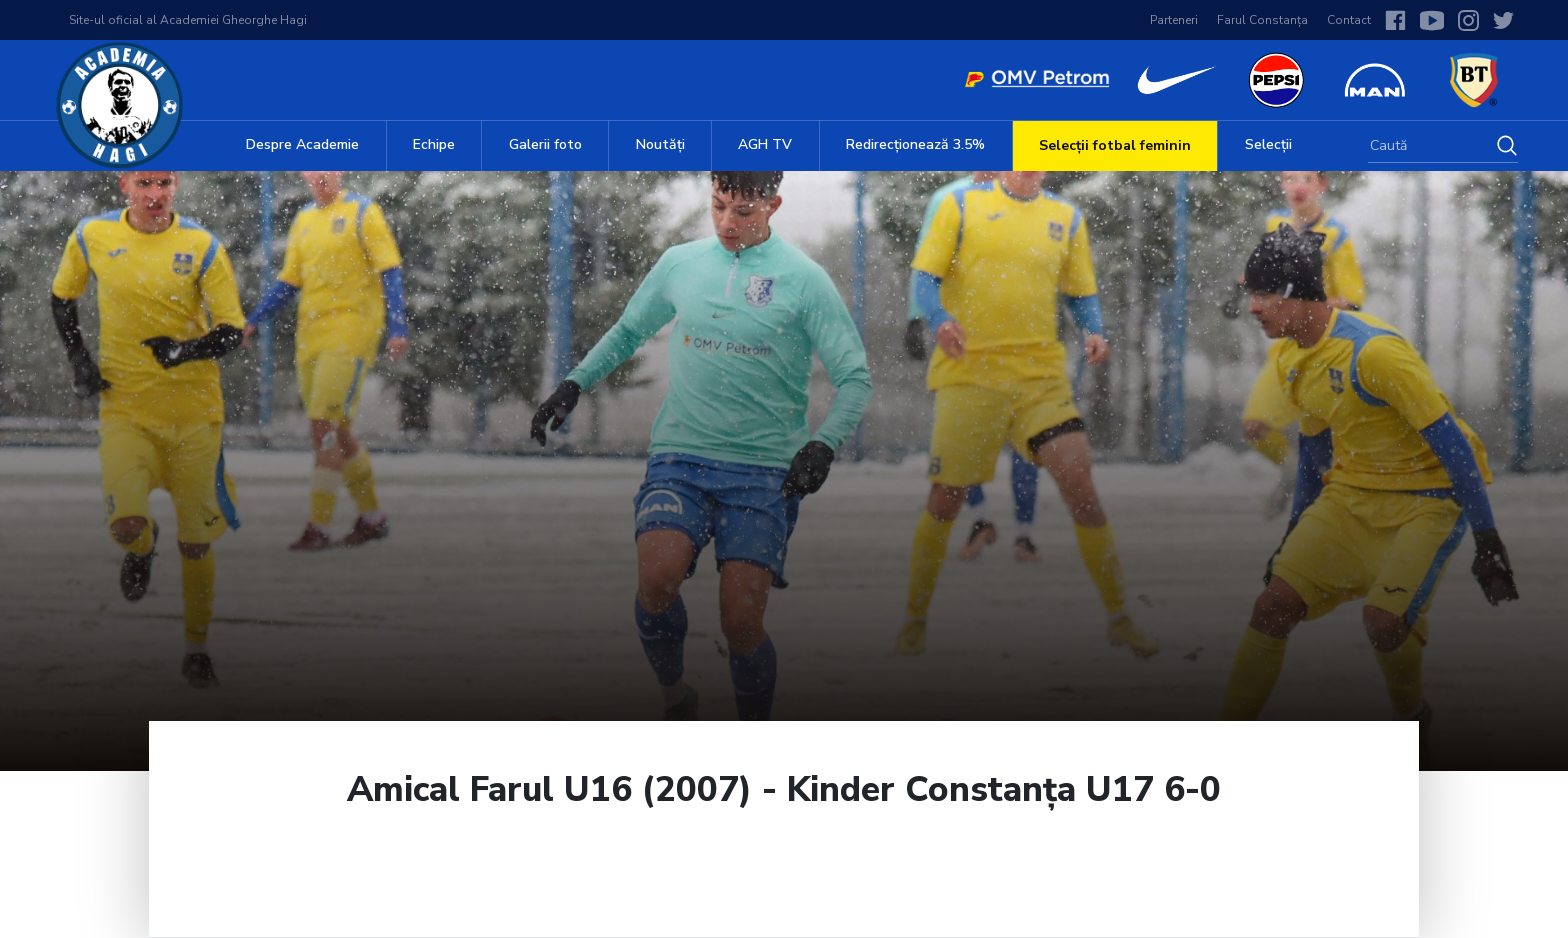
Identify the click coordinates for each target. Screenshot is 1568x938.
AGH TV (765, 144)
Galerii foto (545, 144)
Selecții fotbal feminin (1115, 145)
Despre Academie (302, 144)
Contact (1349, 20)
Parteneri (1174, 20)
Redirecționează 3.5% (915, 144)
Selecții (1268, 144)
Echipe (434, 144)
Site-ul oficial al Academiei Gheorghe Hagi (188, 20)
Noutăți (660, 144)
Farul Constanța (1262, 20)
